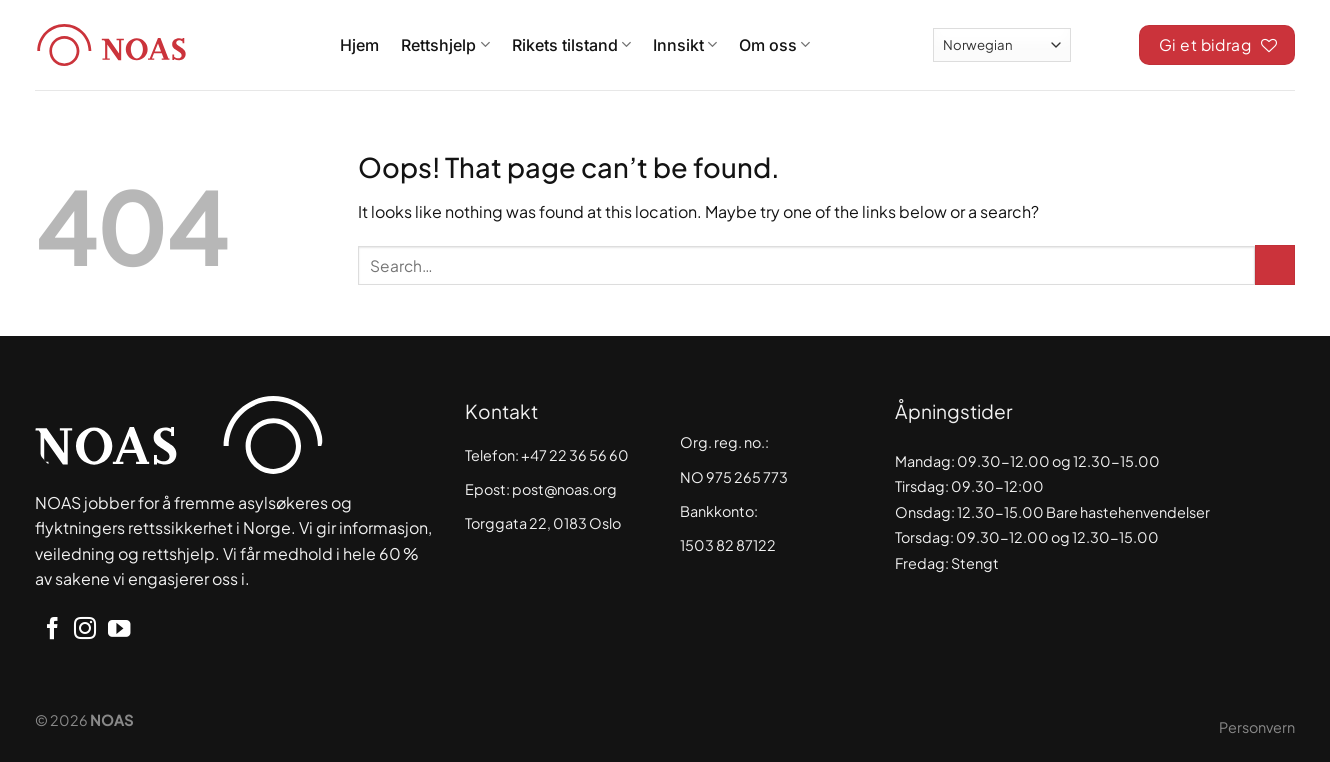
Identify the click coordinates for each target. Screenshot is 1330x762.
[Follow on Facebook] (52, 630)
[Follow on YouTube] (119, 630)
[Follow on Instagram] (85, 630)
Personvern (1257, 727)
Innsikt (685, 45)
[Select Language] (1002, 44)
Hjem (359, 45)
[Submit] (1275, 265)
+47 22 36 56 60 (575, 455)
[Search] (1105, 42)
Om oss (774, 45)
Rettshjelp (445, 45)
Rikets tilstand (571, 45)
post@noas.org (564, 489)
